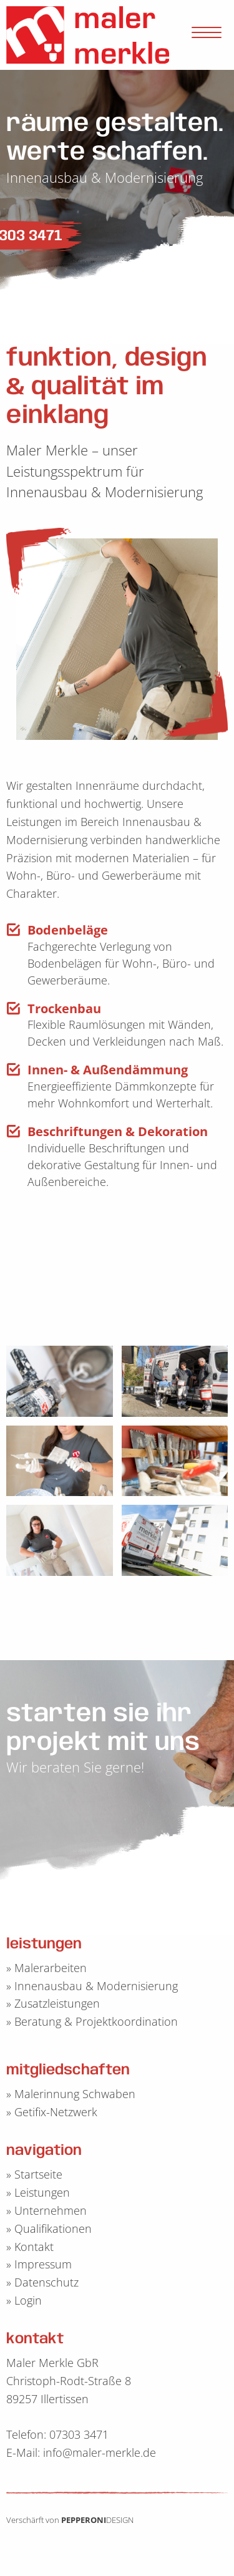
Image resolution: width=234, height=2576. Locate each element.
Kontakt (34, 2246)
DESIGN (120, 2519)
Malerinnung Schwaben (74, 2093)
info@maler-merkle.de (99, 2452)
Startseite (38, 2174)
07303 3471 (79, 2434)
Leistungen (42, 2192)
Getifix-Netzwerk (55, 2111)
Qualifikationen (53, 2228)
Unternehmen (50, 2210)
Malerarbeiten (50, 1967)
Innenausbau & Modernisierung (96, 1985)
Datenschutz (46, 2282)
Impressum (43, 2264)
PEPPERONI (83, 2519)
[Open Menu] (207, 35)
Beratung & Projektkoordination (96, 2021)
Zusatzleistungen (57, 2003)
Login (28, 2300)
